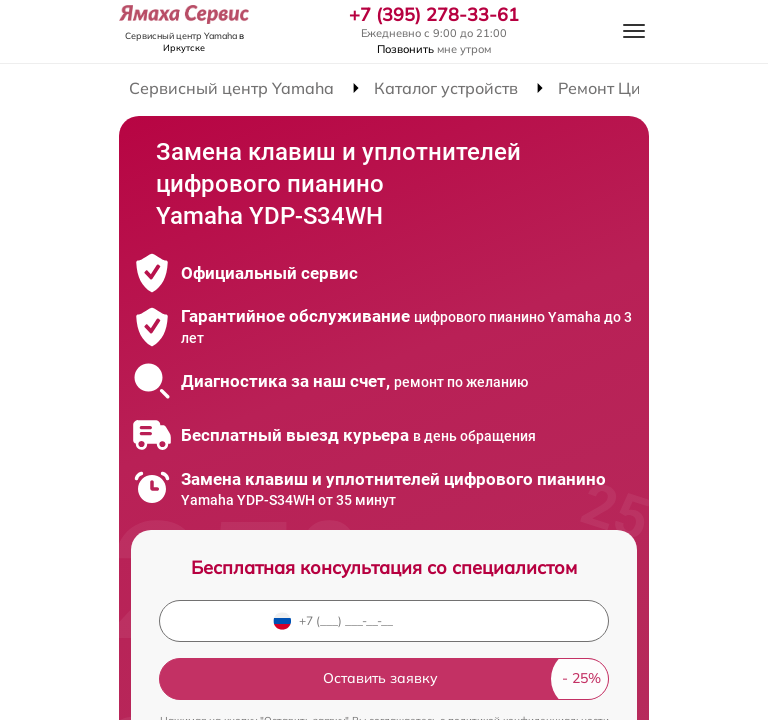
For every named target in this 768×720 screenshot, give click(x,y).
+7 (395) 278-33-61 (434, 15)
